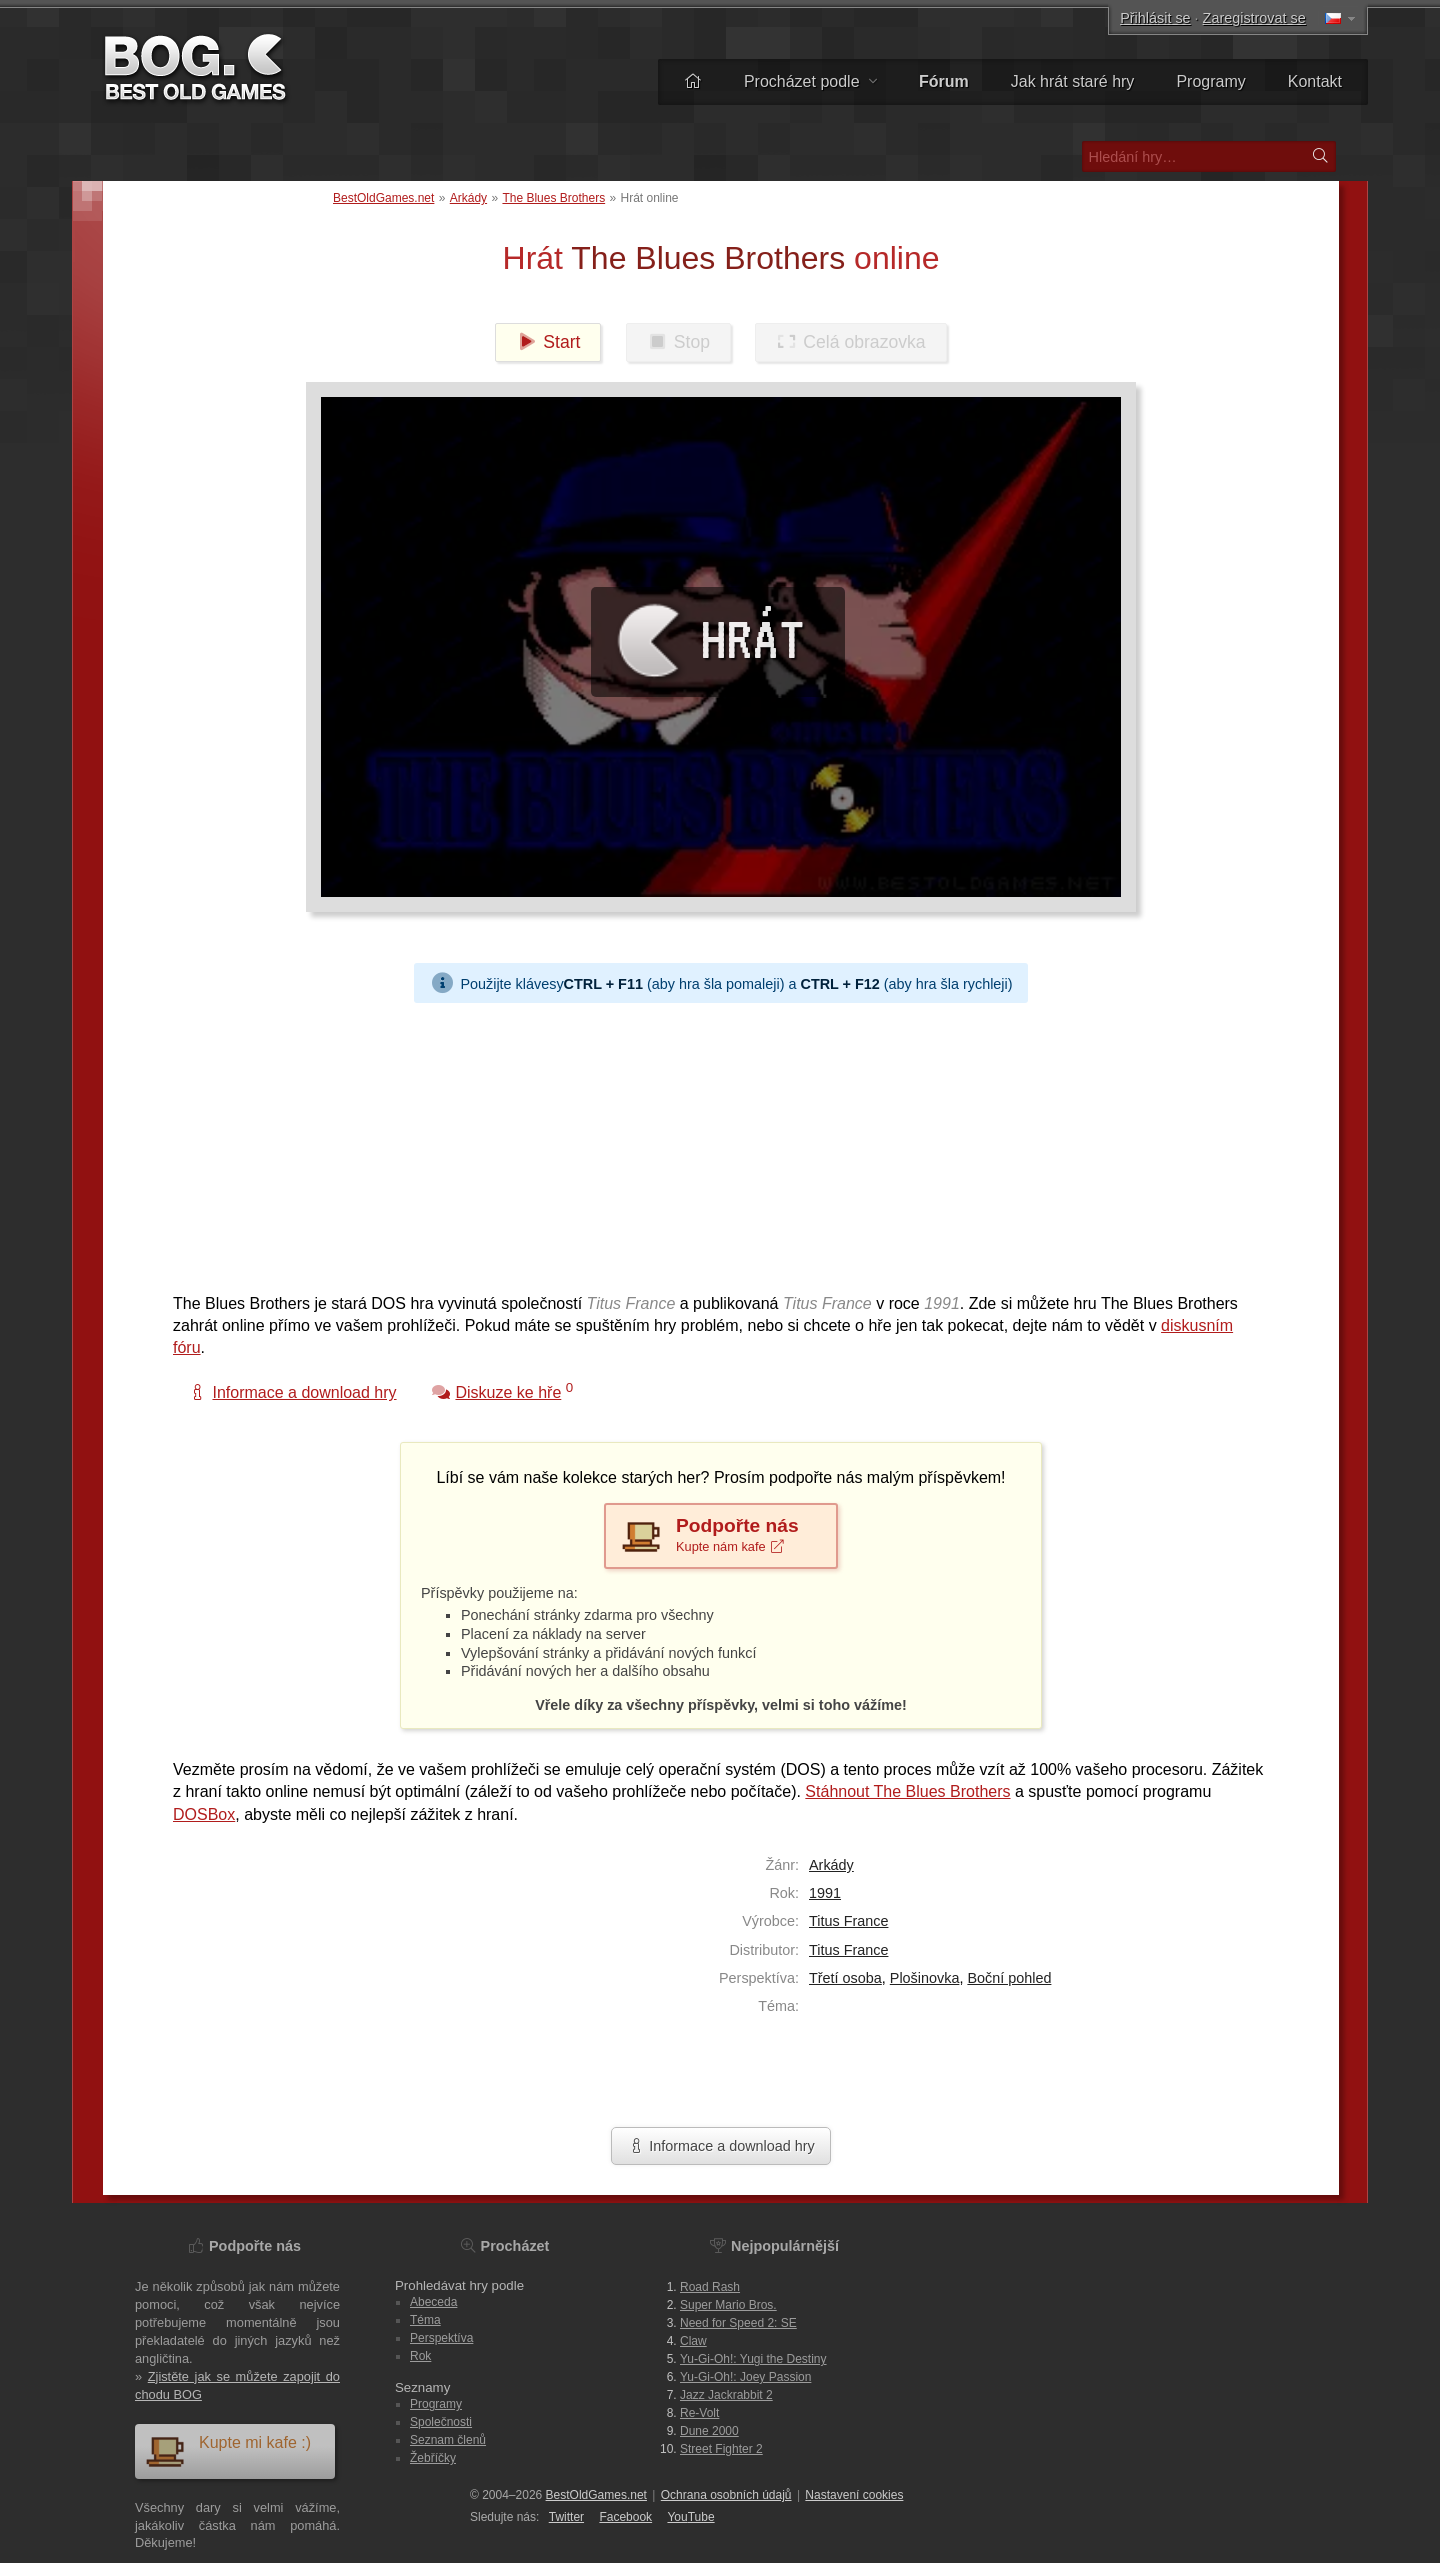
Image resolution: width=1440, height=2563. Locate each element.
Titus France (848, 1921)
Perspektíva (441, 2338)
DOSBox (204, 1814)
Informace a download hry (721, 2146)
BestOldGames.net (383, 198)
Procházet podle (810, 81)
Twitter (566, 2517)
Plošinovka (925, 1978)
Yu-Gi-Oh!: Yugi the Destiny (753, 2359)
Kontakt (1315, 81)
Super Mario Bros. (728, 2305)
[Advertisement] (713, 1143)
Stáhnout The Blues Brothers (907, 1791)
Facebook (625, 2517)
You (690, 2517)
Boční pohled (1009, 1978)
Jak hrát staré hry (1073, 81)
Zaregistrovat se (1254, 18)
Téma (425, 2320)
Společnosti (441, 2422)
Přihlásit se (1155, 18)
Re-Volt (699, 2413)
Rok (420, 2356)
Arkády (468, 198)
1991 (825, 1893)
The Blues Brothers (553, 198)
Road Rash (710, 2287)
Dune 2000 (709, 2431)
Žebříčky (433, 2458)
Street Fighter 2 (721, 2449)
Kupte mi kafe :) (228, 2450)
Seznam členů (448, 2440)
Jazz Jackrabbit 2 (726, 2395)
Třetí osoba (845, 1978)
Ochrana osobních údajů (726, 2495)
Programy (1210, 81)
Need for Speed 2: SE (738, 2323)
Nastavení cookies (854, 2495)
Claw (693, 2341)
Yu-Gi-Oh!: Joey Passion (745, 2377)
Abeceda (433, 2302)
